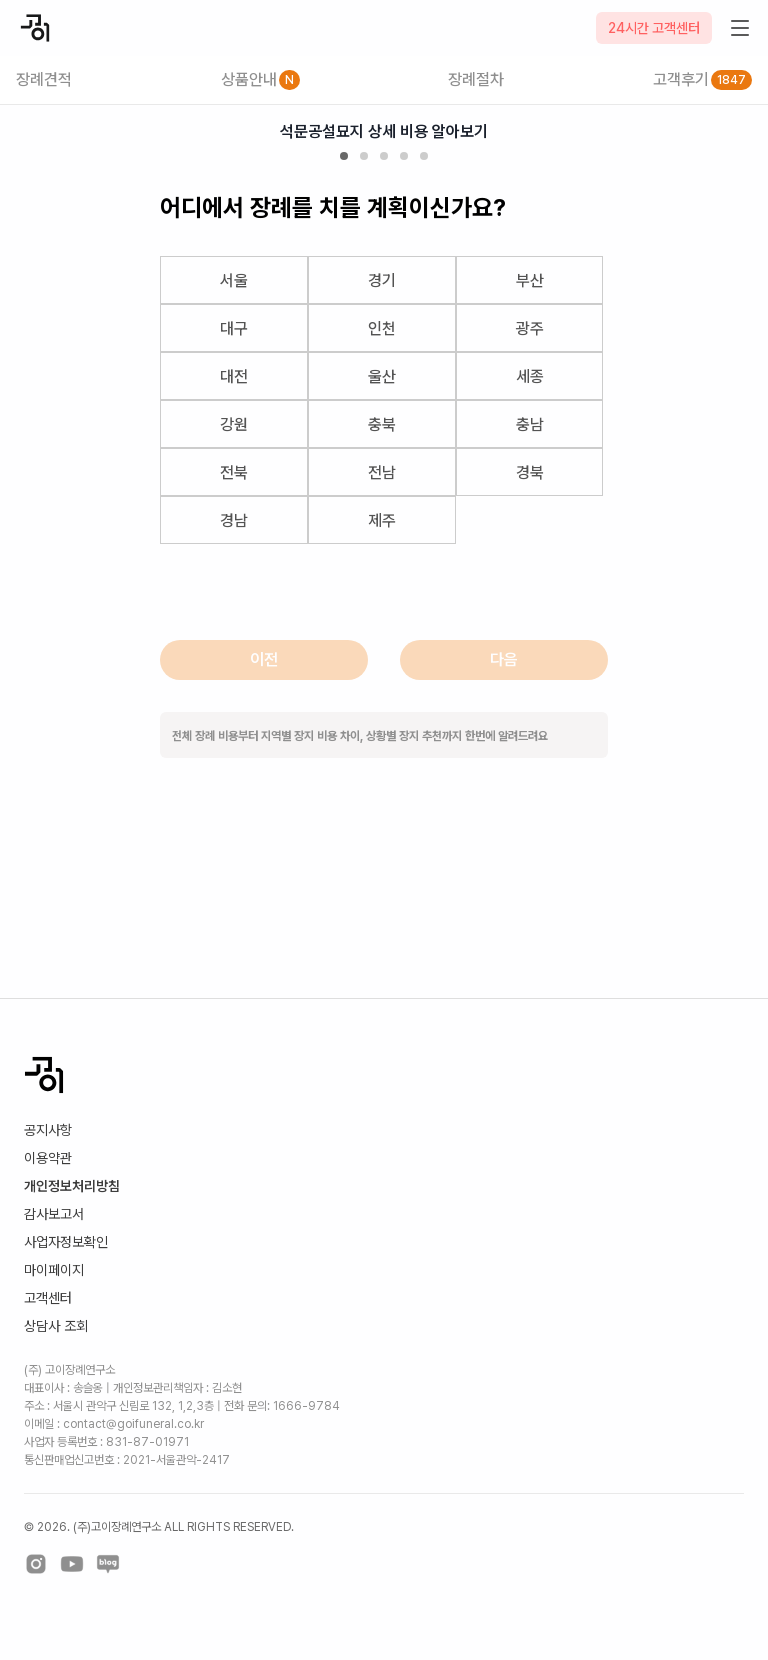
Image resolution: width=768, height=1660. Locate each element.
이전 (264, 659)
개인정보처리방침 (72, 1186)
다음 (504, 659)
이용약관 (48, 1158)
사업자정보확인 (66, 1242)
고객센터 (48, 1298)
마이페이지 (54, 1270)
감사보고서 (54, 1214)
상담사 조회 (56, 1326)
